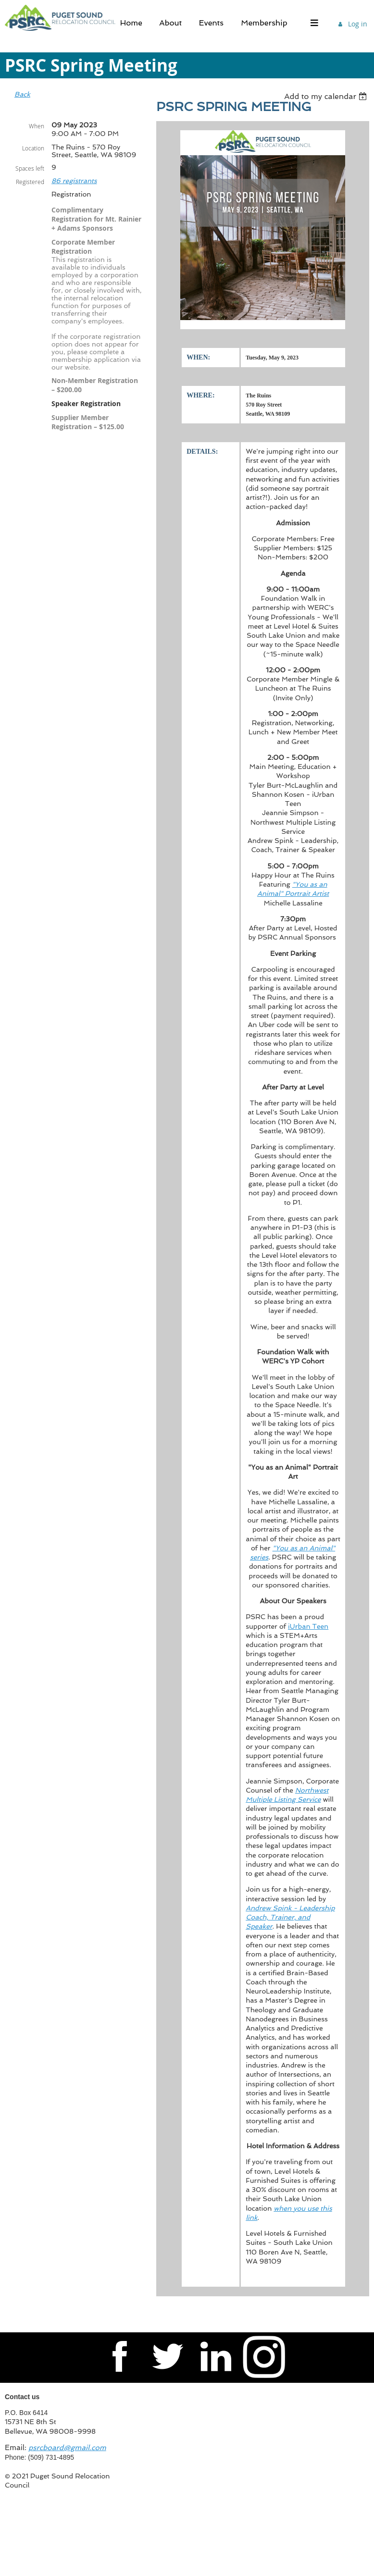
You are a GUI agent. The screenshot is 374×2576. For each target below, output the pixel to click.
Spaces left (29, 168)
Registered (30, 182)
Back (22, 94)
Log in (357, 23)
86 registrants (74, 181)
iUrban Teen (308, 1626)
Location (33, 148)
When (36, 126)
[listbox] (326, 96)
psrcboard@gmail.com (67, 2447)
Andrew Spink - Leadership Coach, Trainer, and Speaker (290, 1917)
